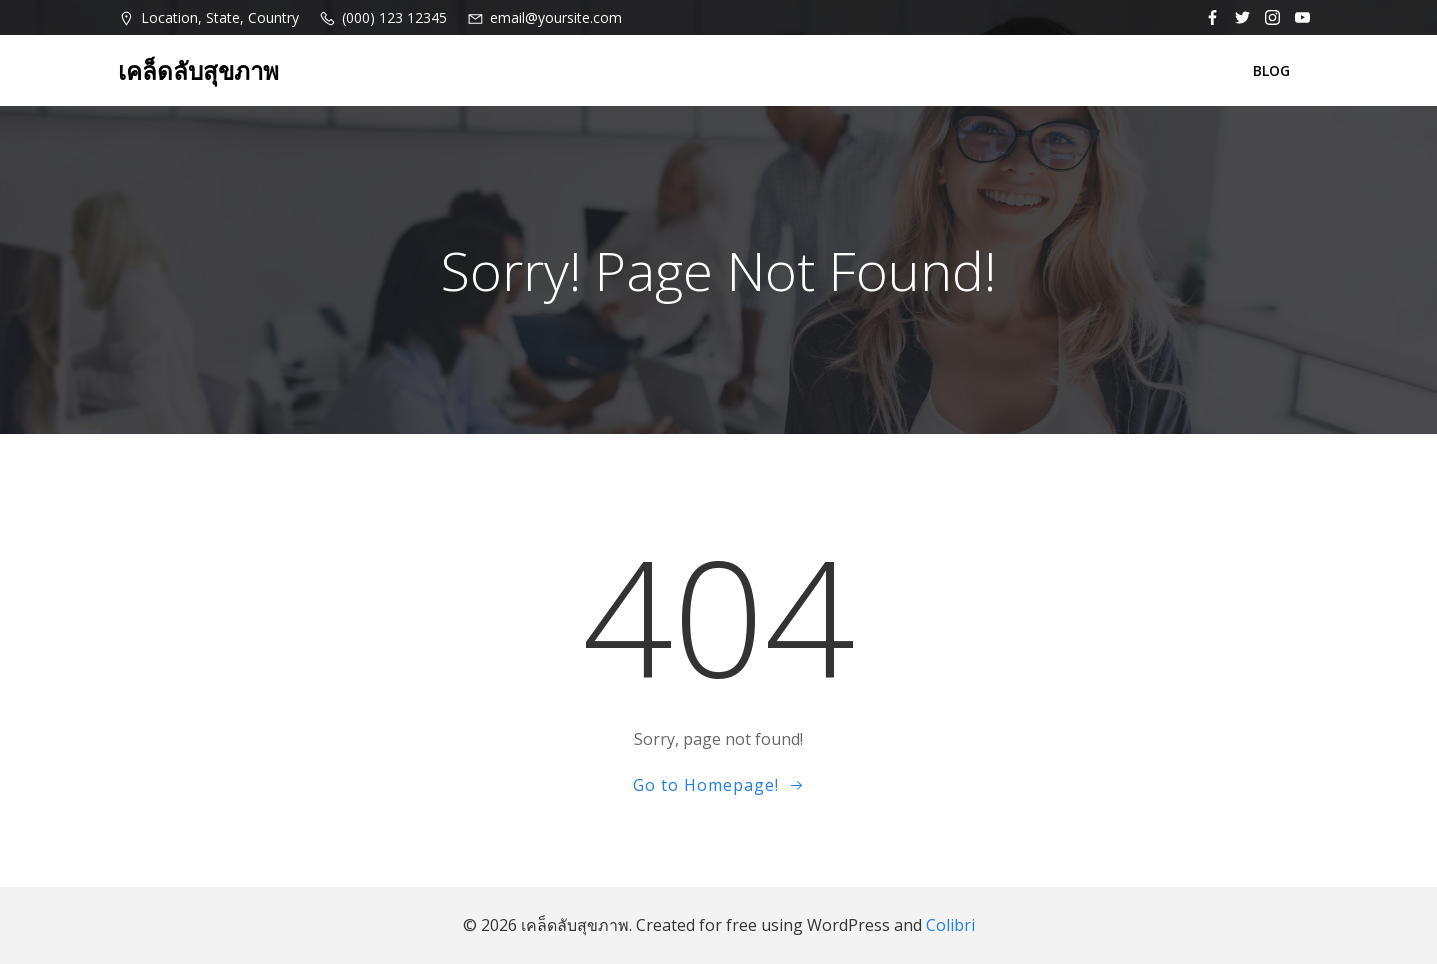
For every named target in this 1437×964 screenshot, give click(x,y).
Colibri (950, 925)
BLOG (1271, 70)
